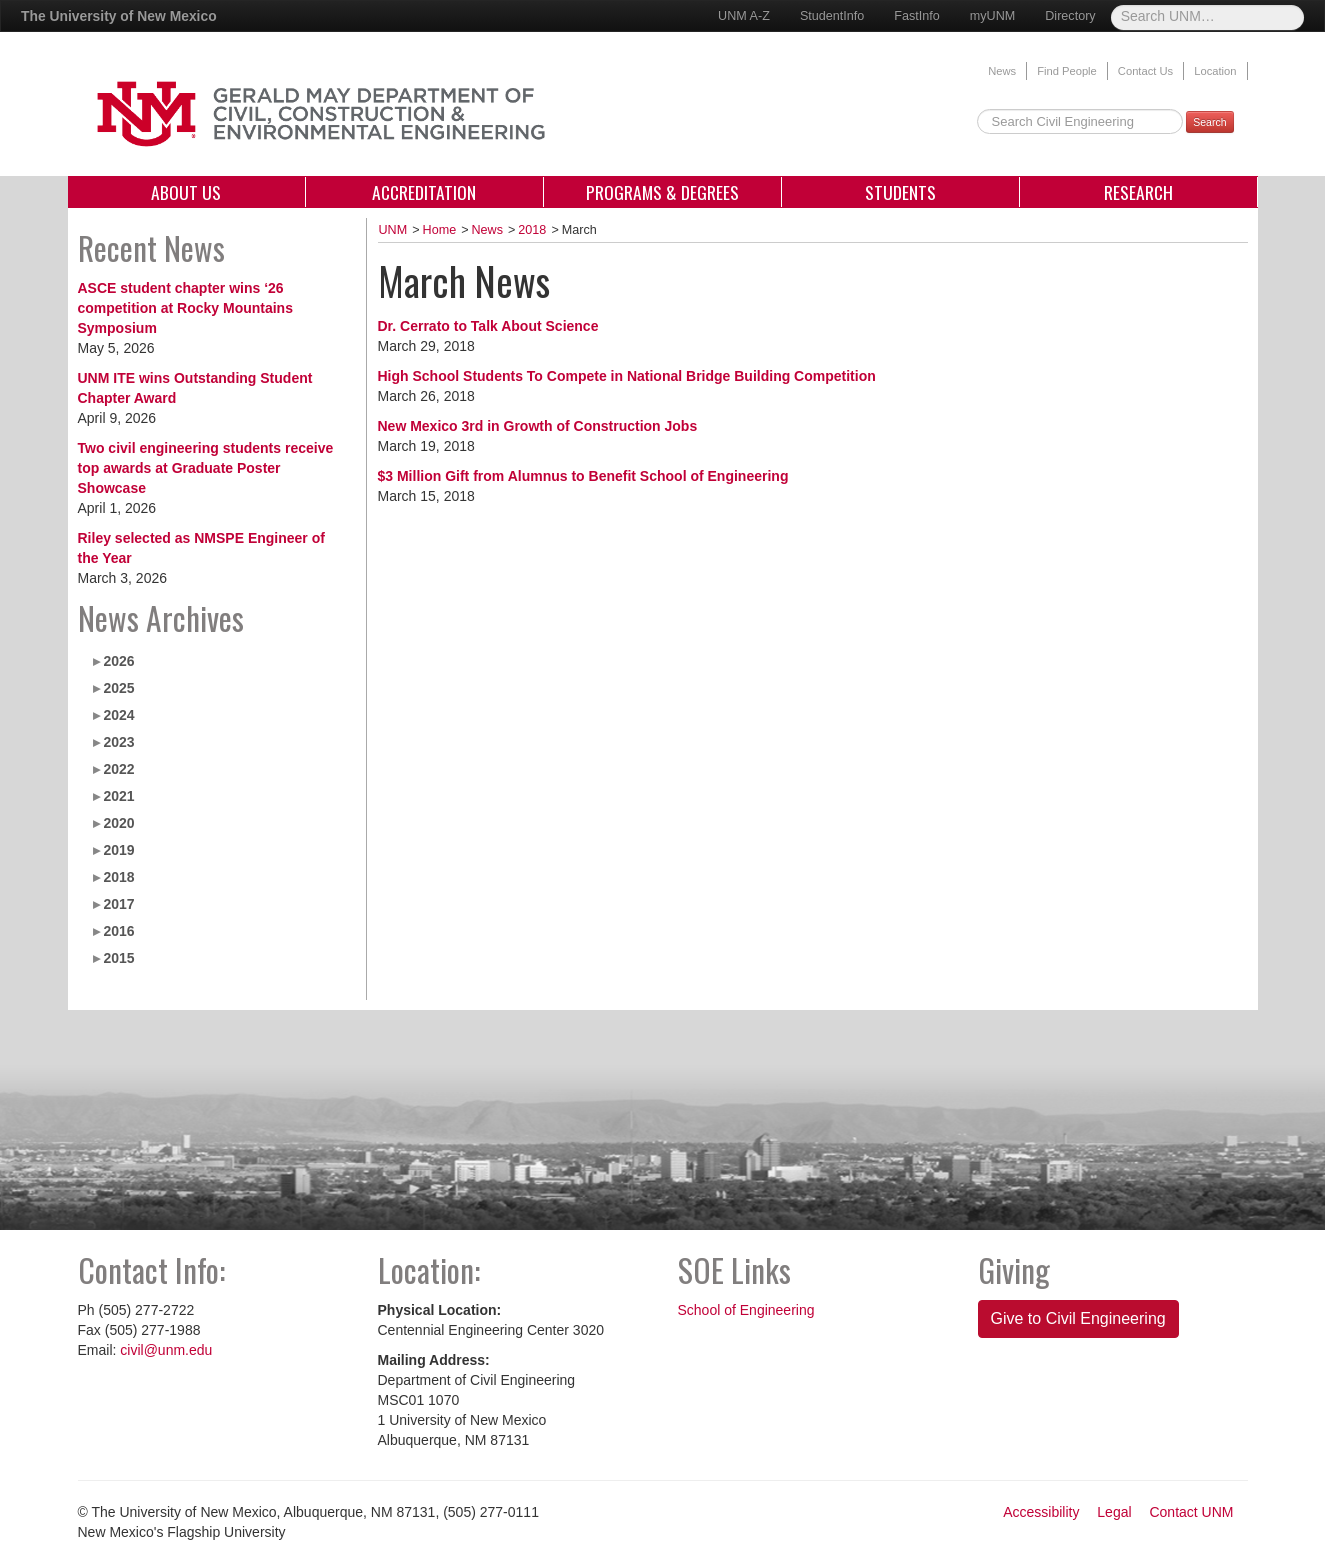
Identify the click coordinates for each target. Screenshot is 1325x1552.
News (1002, 71)
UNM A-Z (744, 16)
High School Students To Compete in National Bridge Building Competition (627, 376)
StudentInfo (832, 16)
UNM (393, 230)
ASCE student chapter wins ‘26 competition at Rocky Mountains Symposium (185, 308)
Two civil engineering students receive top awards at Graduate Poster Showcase (206, 468)
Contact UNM (1191, 1512)
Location (1215, 71)
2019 (118, 850)
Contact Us (1145, 71)
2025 (118, 688)
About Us (186, 192)
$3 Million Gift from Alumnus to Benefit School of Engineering (583, 476)
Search (1209, 122)
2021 (118, 796)
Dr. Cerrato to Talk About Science (488, 326)
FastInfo (917, 16)
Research (1138, 192)
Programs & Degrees (662, 192)
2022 (118, 769)
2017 (118, 904)
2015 (118, 958)
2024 (118, 715)
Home (440, 230)
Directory (1070, 16)
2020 (118, 823)
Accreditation (424, 192)
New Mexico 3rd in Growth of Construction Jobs (538, 426)
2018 (118, 877)
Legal (1114, 1512)
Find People (1067, 71)
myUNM (992, 16)
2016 (118, 931)
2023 (118, 742)
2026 (118, 661)
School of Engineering (746, 1310)
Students (900, 192)
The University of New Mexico (119, 16)
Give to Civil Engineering (1078, 1318)
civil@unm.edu (166, 1350)
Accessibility (1041, 1512)
